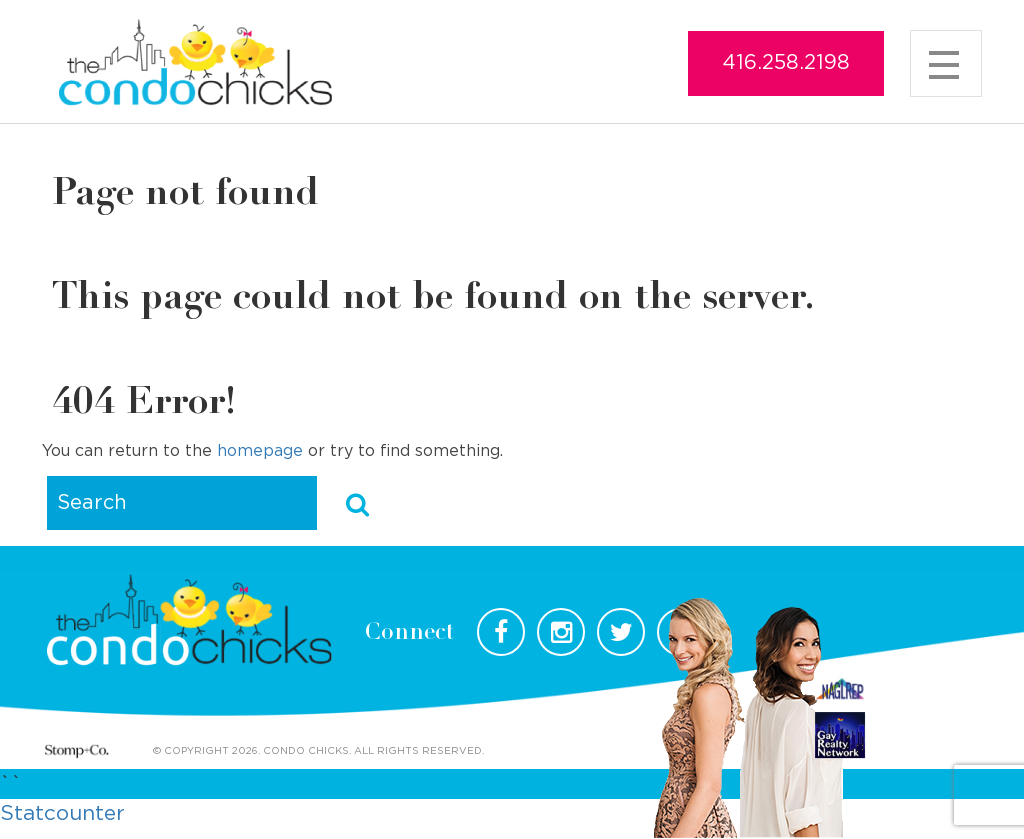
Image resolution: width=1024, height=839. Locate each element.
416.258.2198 (786, 63)
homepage (260, 451)
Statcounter (62, 813)
